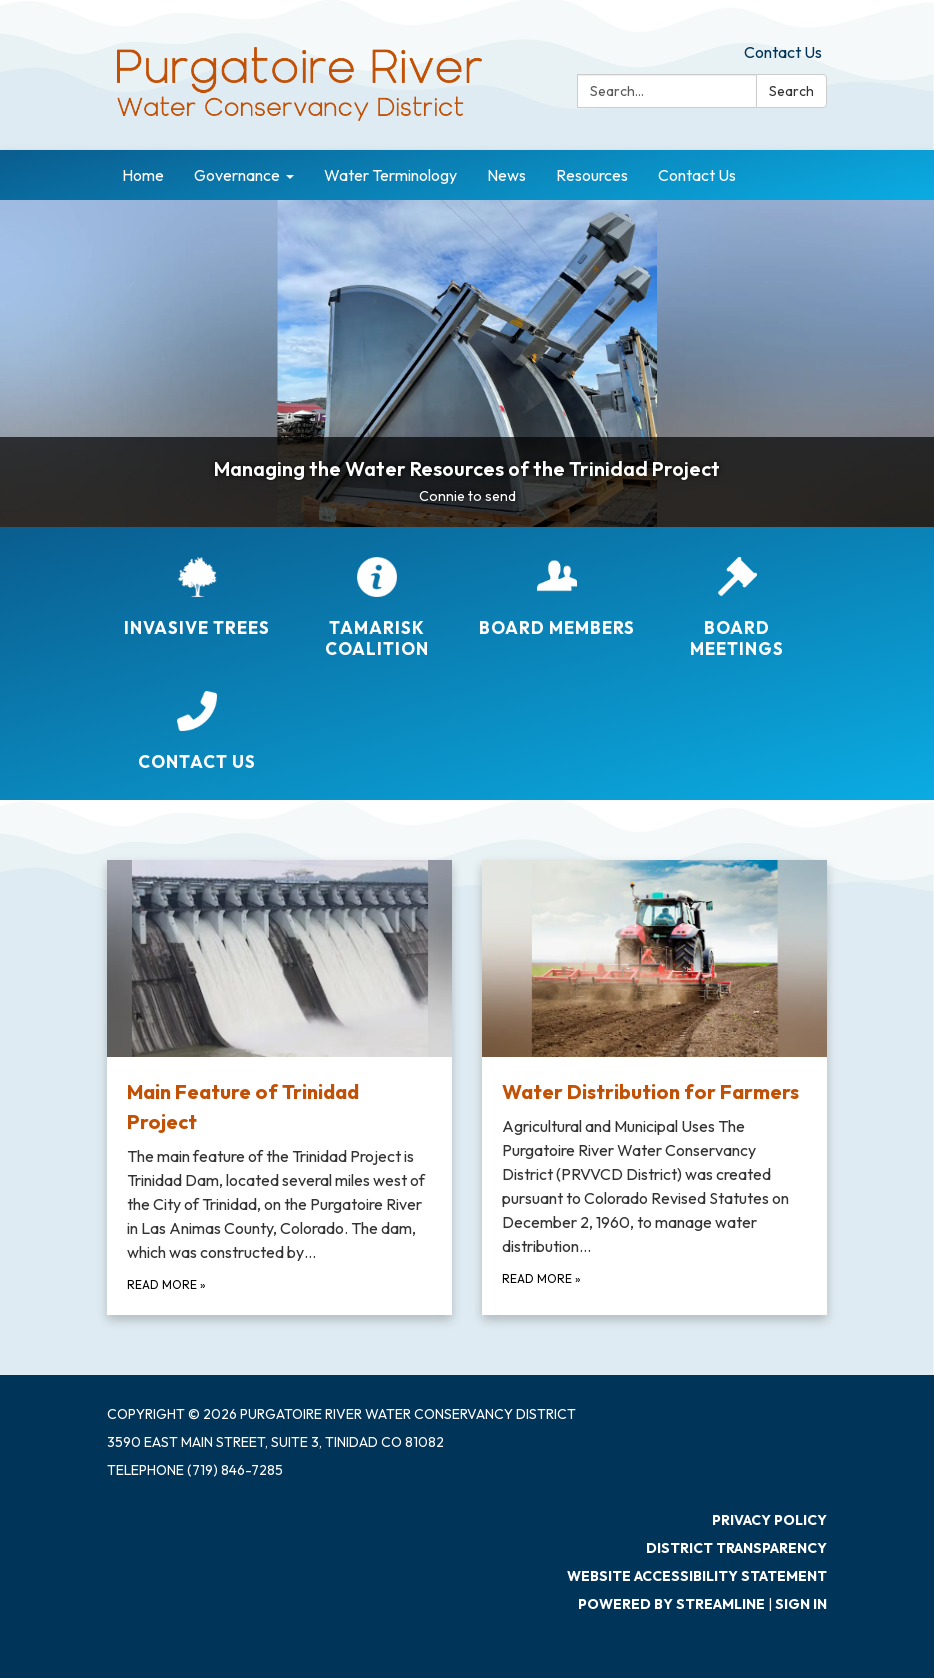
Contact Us (783, 52)
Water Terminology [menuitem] (390, 175)
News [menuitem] (506, 175)
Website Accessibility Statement (697, 1576)
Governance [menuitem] (237, 175)
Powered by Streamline (671, 1604)
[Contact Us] (197, 731)
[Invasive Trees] (197, 597)
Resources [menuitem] (592, 175)
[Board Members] (557, 597)
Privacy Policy (769, 1520)
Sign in (801, 1604)
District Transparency (736, 1548)
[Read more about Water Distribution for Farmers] (654, 1087)
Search (791, 91)
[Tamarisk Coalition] (377, 608)
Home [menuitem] (143, 175)
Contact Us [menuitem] (697, 175)
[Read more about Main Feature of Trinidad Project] (279, 1087)
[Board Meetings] (737, 608)
